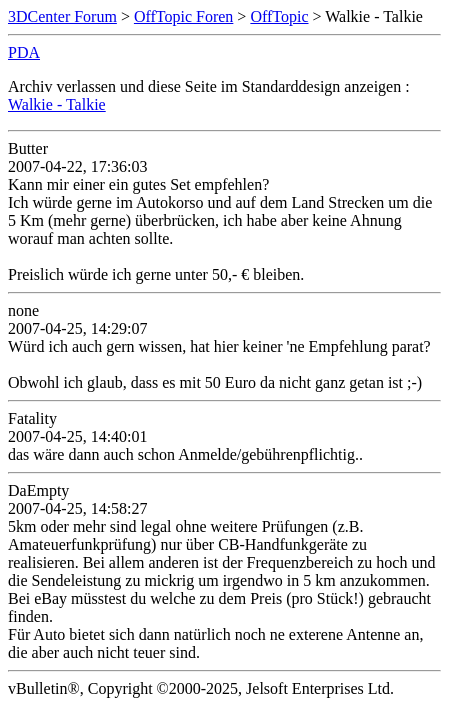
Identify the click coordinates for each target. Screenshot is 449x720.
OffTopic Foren (183, 16)
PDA (24, 52)
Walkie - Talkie (57, 104)
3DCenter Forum (62, 16)
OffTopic (279, 16)
